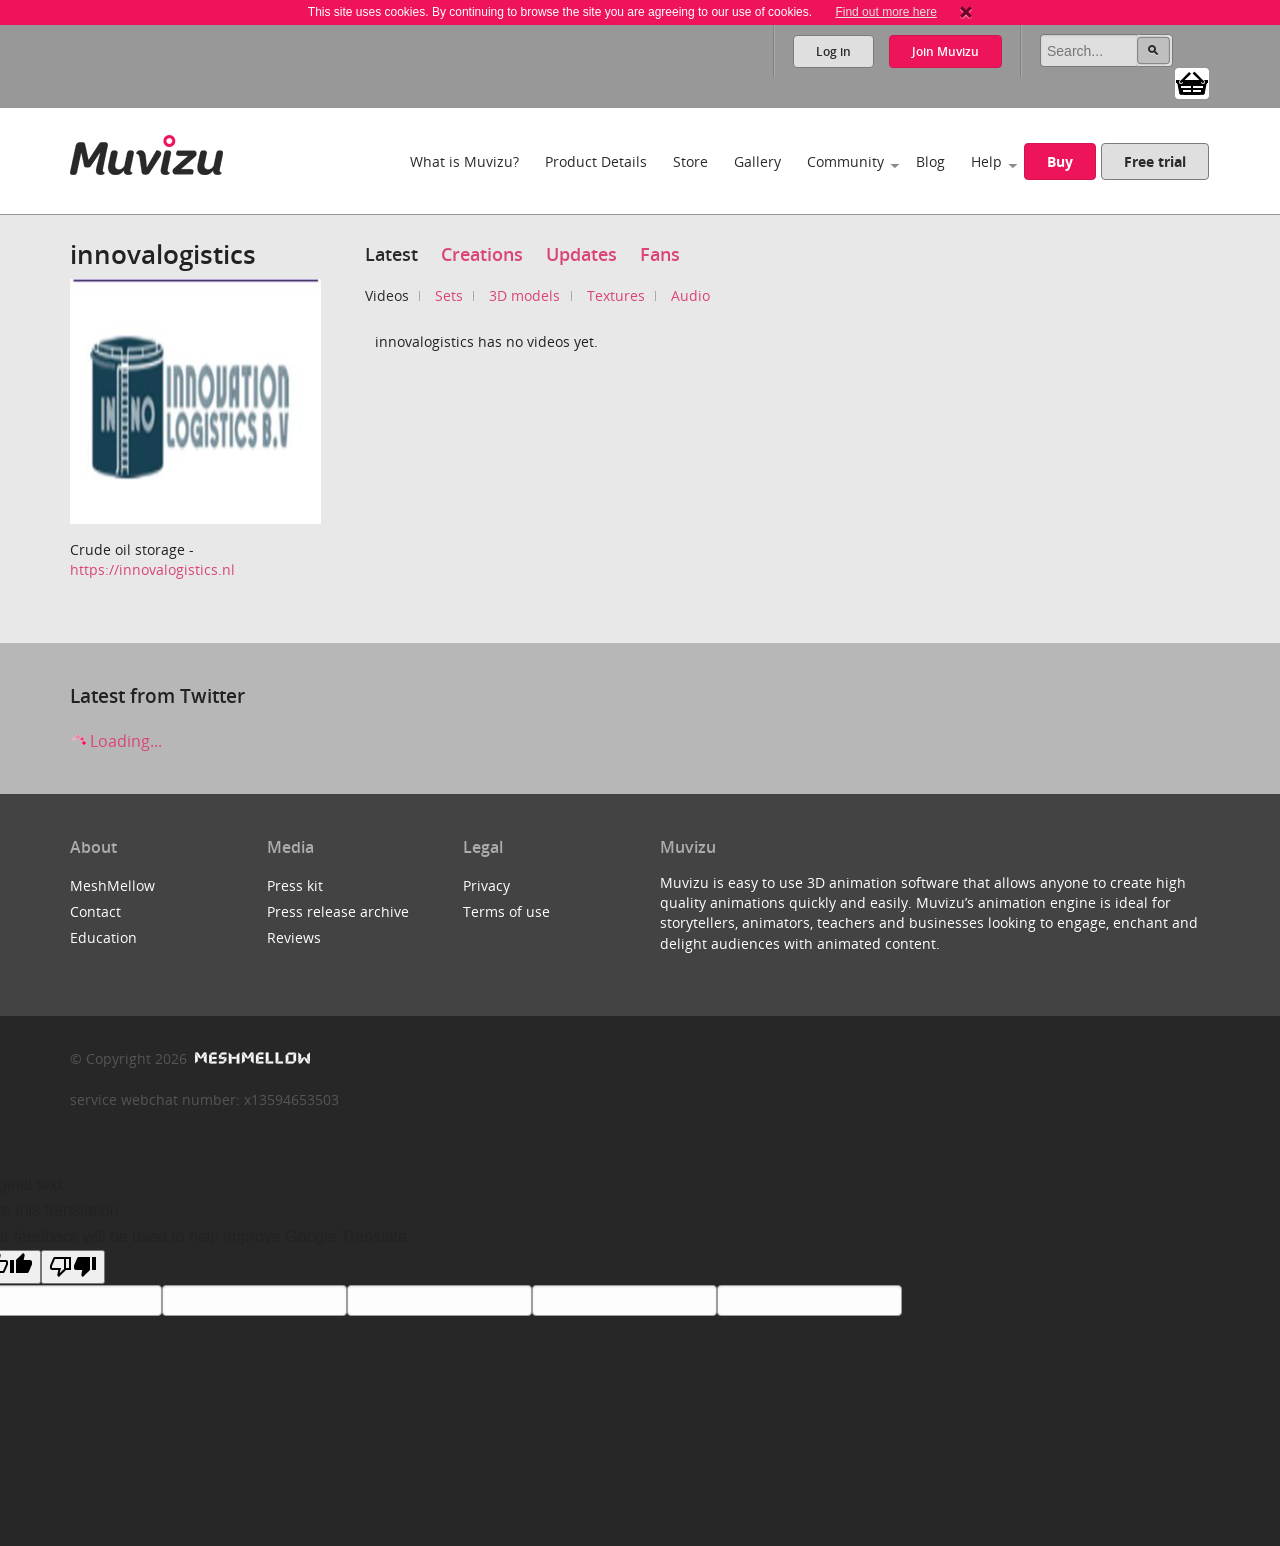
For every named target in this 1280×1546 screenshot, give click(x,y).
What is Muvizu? (464, 161)
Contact (95, 911)
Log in (833, 51)
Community (845, 161)
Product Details (596, 161)
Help (986, 161)
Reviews (294, 937)
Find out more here (885, 12)
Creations (482, 254)
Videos (387, 295)
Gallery (757, 161)
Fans (660, 254)
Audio (690, 295)
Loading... (116, 741)
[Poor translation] (73, 1267)
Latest (391, 254)
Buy (1060, 161)
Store (690, 161)
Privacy (486, 885)
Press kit (295, 885)
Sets (449, 295)
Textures (616, 295)
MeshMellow (112, 885)
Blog (930, 161)
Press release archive (338, 911)
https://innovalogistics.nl (152, 569)
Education (103, 937)
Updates (581, 254)
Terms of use (506, 911)
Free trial (1155, 161)
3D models (524, 295)
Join (945, 51)
